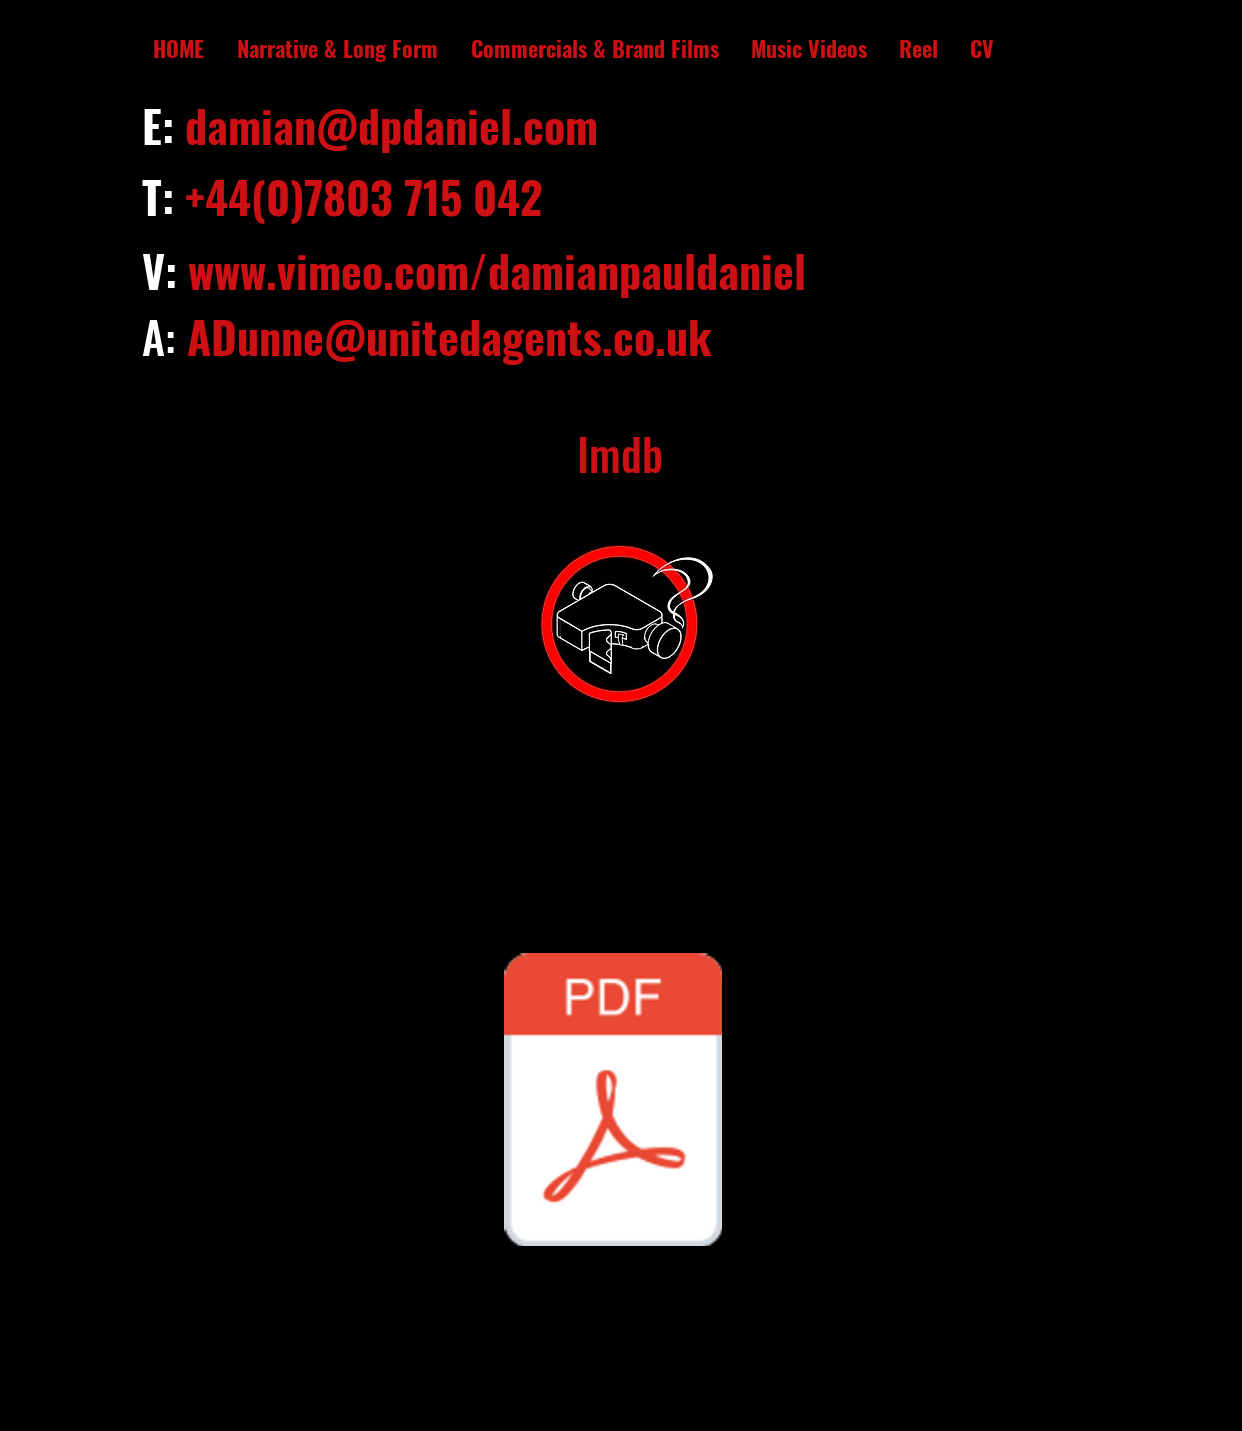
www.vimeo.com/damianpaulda (463, 270)
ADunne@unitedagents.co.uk (449, 336)
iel (783, 270)
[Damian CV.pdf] (613, 1102)
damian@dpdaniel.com (391, 125)
